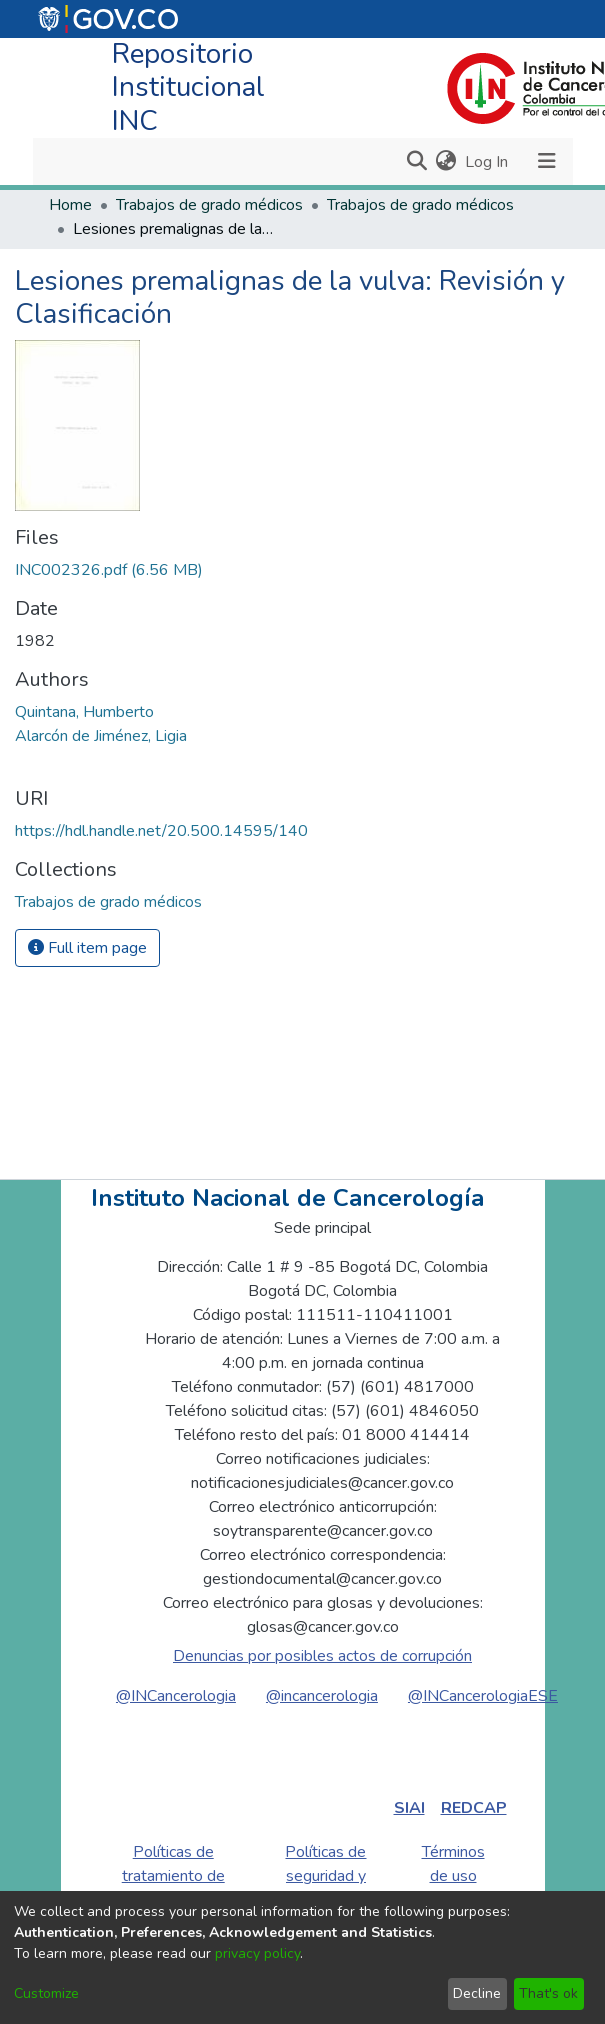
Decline (477, 1993)
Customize (46, 1993)
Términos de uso (453, 1864)
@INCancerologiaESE (483, 1696)
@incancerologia (322, 1696)
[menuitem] (446, 162)
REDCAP (474, 1808)
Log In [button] (487, 162)
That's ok (548, 1993)
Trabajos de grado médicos (209, 205)
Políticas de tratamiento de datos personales (173, 1888)
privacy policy (257, 1953)
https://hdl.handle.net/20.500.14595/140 (161, 831)
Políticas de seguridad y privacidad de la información (325, 1888)
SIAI (409, 1808)
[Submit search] (417, 162)
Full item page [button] (87, 948)
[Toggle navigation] (547, 161)
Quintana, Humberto (84, 712)
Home (70, 205)
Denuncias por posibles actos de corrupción (322, 1656)
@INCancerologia (176, 1696)
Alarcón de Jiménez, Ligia (101, 736)
